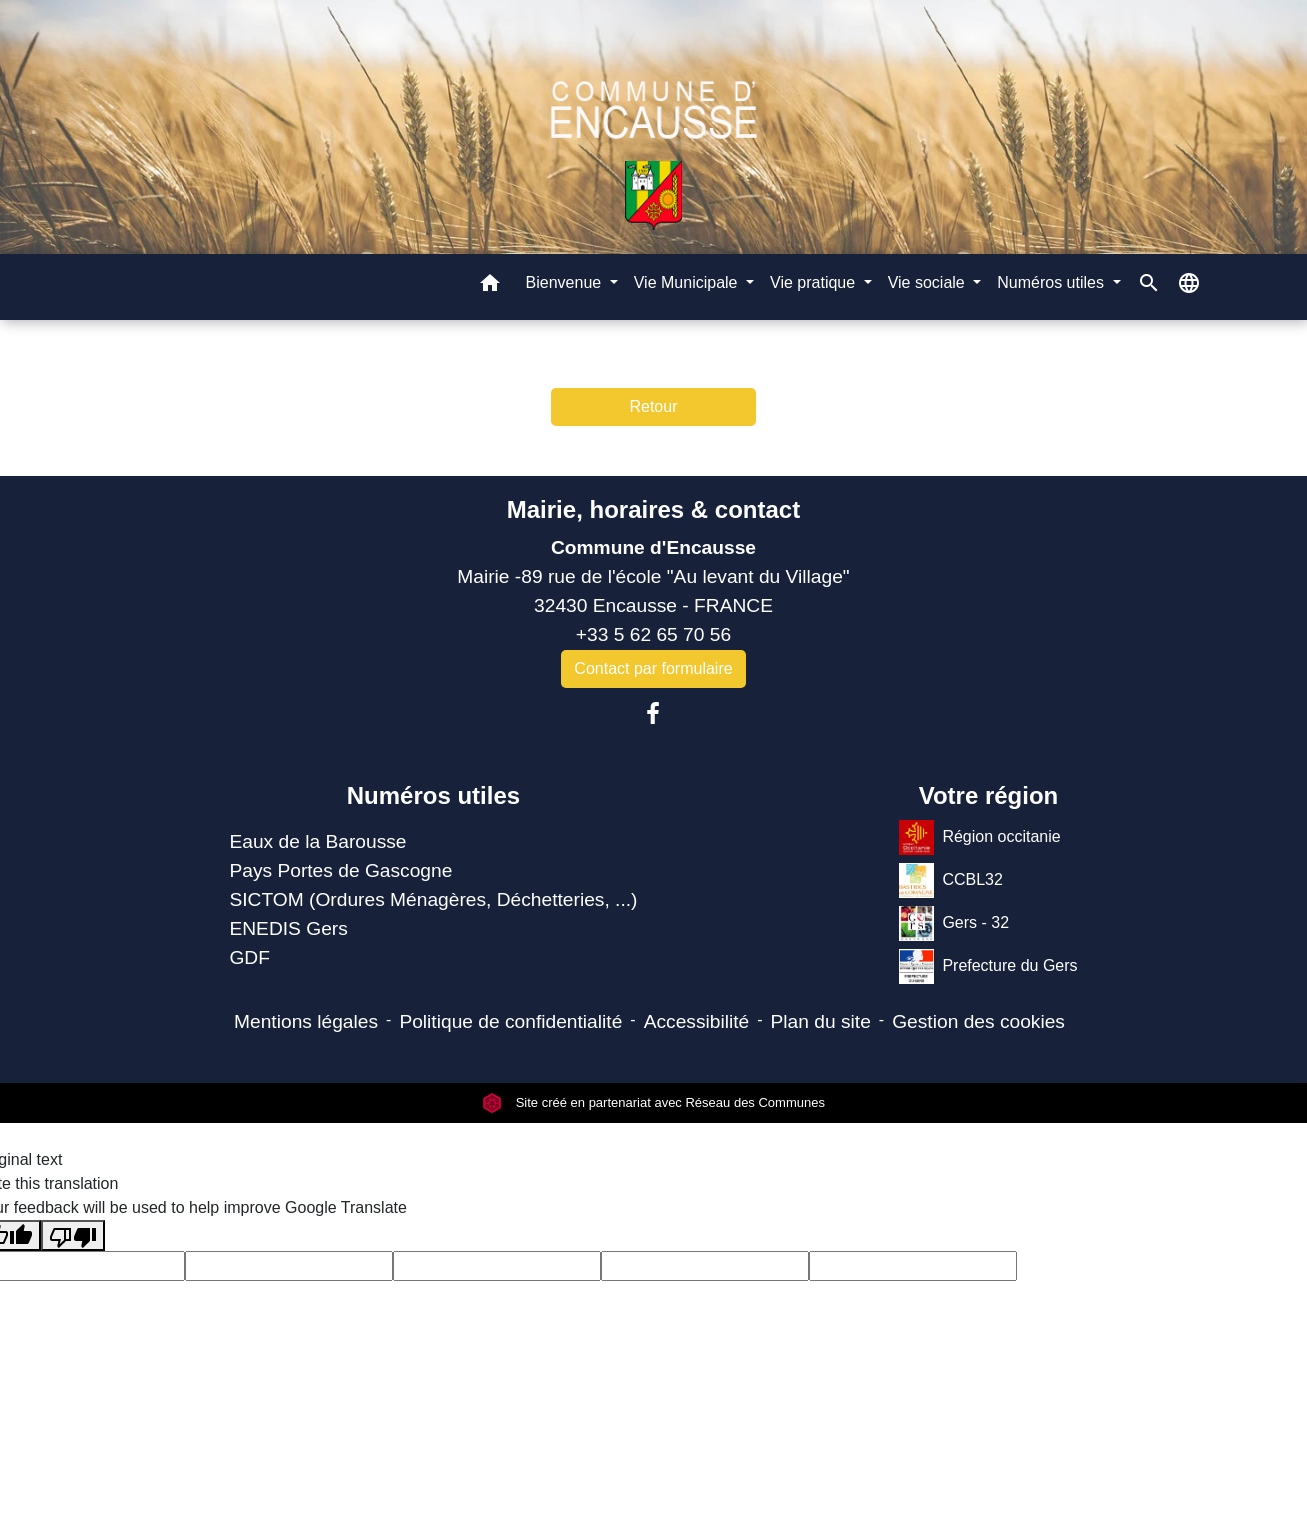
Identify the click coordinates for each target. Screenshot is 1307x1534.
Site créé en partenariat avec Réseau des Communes (653, 1102)
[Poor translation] (73, 1235)
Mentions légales (306, 1021)
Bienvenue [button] (566, 282)
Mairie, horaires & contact (653, 509)
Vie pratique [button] (815, 282)
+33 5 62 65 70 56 (653, 634)
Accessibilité (697, 1021)
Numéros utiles (433, 795)
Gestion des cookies (978, 1021)
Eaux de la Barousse (317, 841)
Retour (653, 406)
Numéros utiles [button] (1052, 282)
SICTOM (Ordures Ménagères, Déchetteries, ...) (433, 899)
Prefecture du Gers (988, 966)
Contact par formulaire (653, 668)
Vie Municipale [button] (688, 282)
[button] (490, 286)
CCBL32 (950, 880)
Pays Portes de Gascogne (340, 870)
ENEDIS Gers (288, 928)
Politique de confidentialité (510, 1021)
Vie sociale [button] (929, 282)
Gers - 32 (954, 923)
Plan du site (821, 1021)
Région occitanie (979, 837)
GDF (249, 957)
